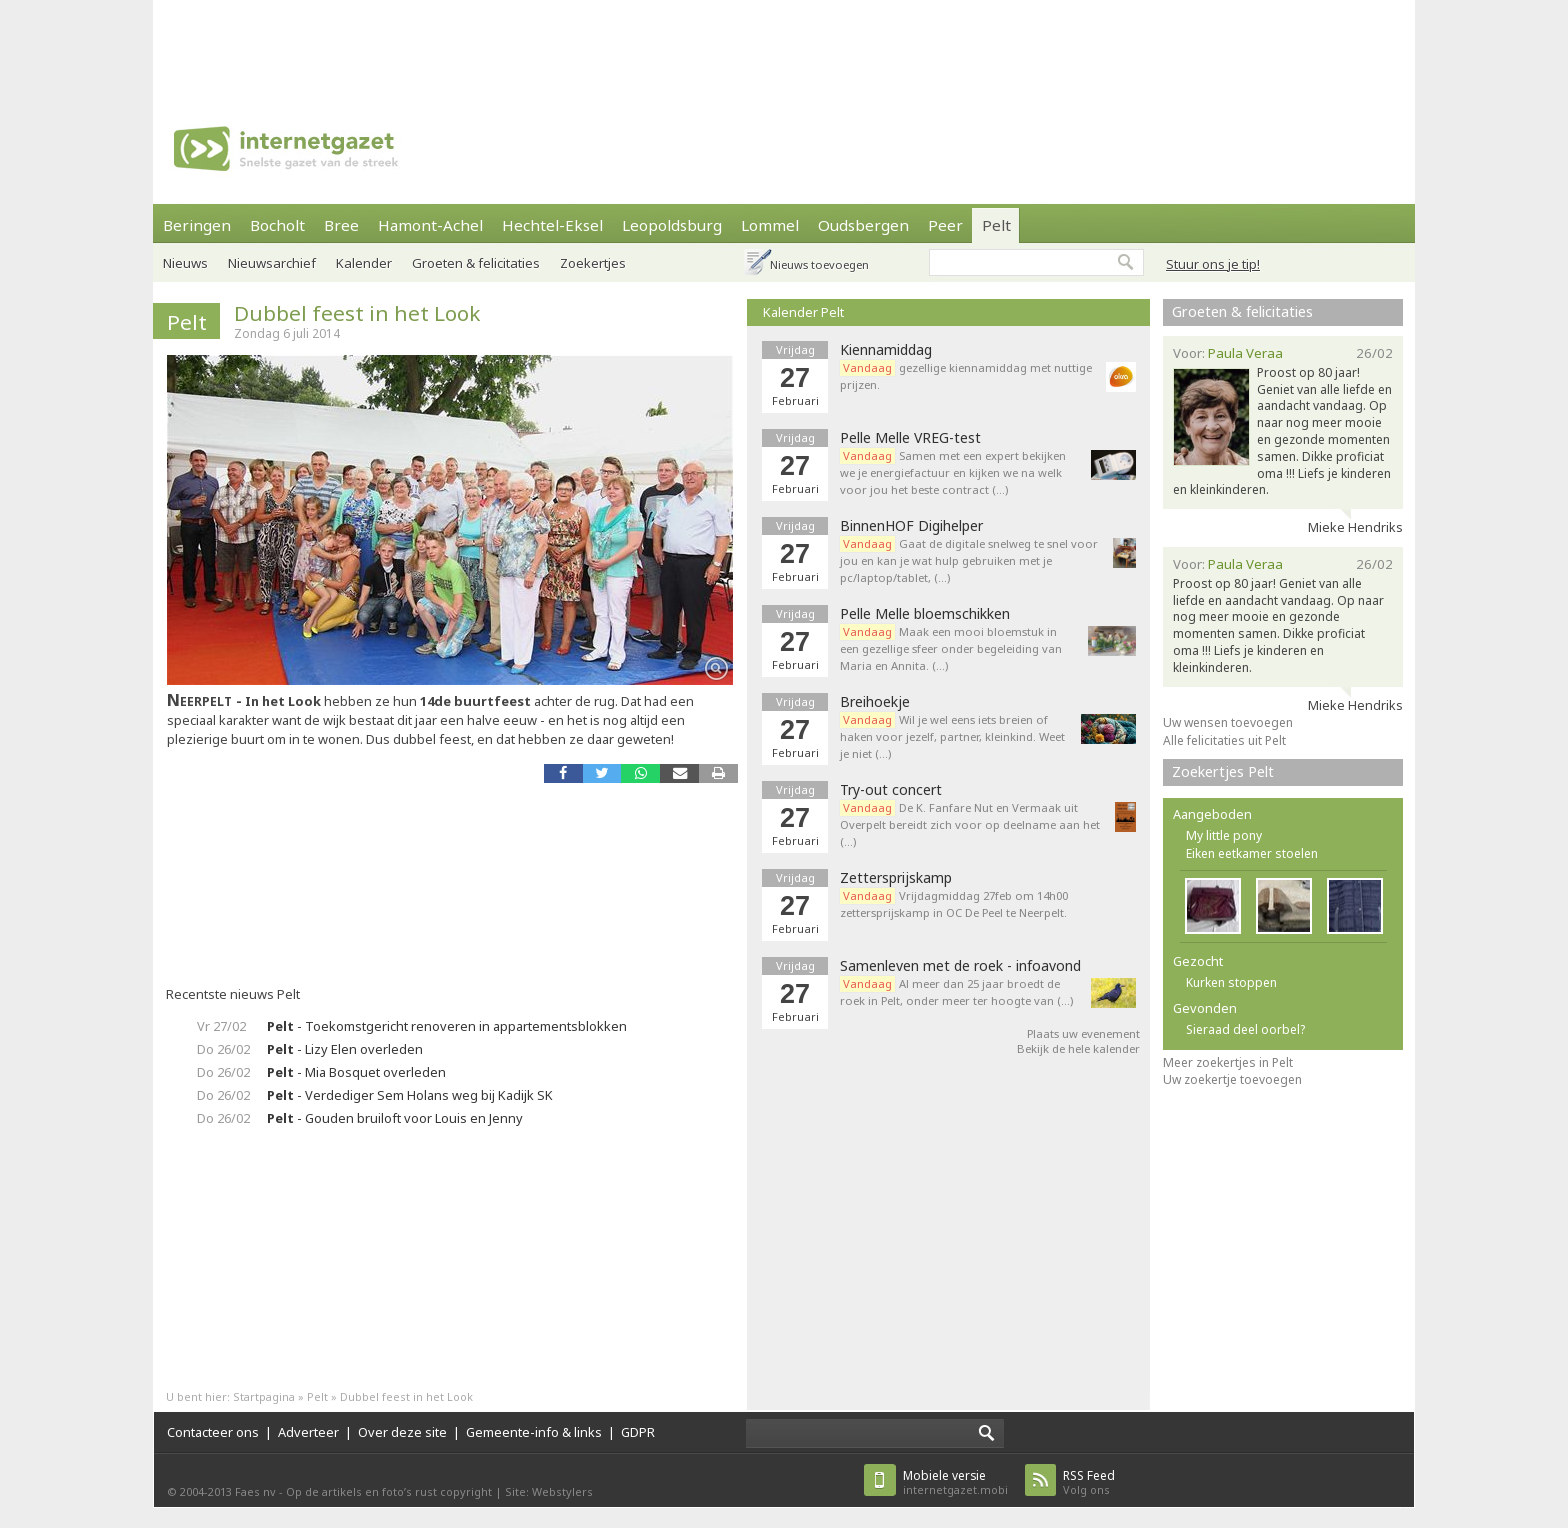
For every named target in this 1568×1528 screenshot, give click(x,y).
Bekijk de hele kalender (1078, 1048)
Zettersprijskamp (896, 878)
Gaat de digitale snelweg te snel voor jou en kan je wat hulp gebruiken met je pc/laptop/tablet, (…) (969, 560)
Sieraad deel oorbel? (1245, 1029)
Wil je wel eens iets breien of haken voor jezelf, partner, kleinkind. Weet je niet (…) (952, 736)
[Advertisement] (784, 45)
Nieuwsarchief (272, 263)
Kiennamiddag (886, 350)
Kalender (364, 263)
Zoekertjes (593, 263)
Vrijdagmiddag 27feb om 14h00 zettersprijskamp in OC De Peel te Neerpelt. (954, 904)
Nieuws (185, 263)
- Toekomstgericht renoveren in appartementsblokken (447, 1026)
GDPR (638, 1432)
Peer (945, 225)
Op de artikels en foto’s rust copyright (389, 1491)
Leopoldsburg (672, 225)
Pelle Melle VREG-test (910, 438)
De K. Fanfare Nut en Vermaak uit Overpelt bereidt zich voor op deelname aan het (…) (970, 824)
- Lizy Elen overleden (345, 1049)
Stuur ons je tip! (1213, 264)
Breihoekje (875, 702)
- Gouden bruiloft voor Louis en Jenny (395, 1118)
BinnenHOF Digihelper (911, 526)
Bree (341, 225)
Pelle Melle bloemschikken (925, 614)
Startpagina (264, 1396)
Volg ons (1089, 1482)
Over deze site (402, 1432)
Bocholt (277, 225)
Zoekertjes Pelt (1223, 771)
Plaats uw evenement (1083, 1033)
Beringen (197, 225)
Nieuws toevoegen (819, 264)
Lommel (770, 225)
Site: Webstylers (549, 1491)
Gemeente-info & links (534, 1432)
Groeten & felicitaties (476, 263)
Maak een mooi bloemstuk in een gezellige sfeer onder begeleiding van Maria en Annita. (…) (951, 648)
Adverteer (308, 1432)
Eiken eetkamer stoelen (1252, 853)
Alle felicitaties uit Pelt (1224, 740)
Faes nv (255, 1491)
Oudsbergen (863, 225)
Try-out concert (891, 790)
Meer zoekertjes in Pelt (1228, 1062)
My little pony (1224, 835)
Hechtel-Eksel (552, 225)
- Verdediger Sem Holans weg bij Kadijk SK (410, 1095)
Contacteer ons (213, 1432)
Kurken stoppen (1231, 982)
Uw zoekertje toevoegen (1232, 1079)
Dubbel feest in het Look (357, 313)
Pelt (996, 225)
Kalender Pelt (803, 312)
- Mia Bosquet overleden (356, 1072)
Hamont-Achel (430, 225)
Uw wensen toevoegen (1228, 722)
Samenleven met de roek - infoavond (960, 966)
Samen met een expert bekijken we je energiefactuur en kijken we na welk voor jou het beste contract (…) (953, 472)
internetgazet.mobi (955, 1482)
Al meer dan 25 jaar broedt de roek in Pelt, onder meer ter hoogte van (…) (956, 992)
